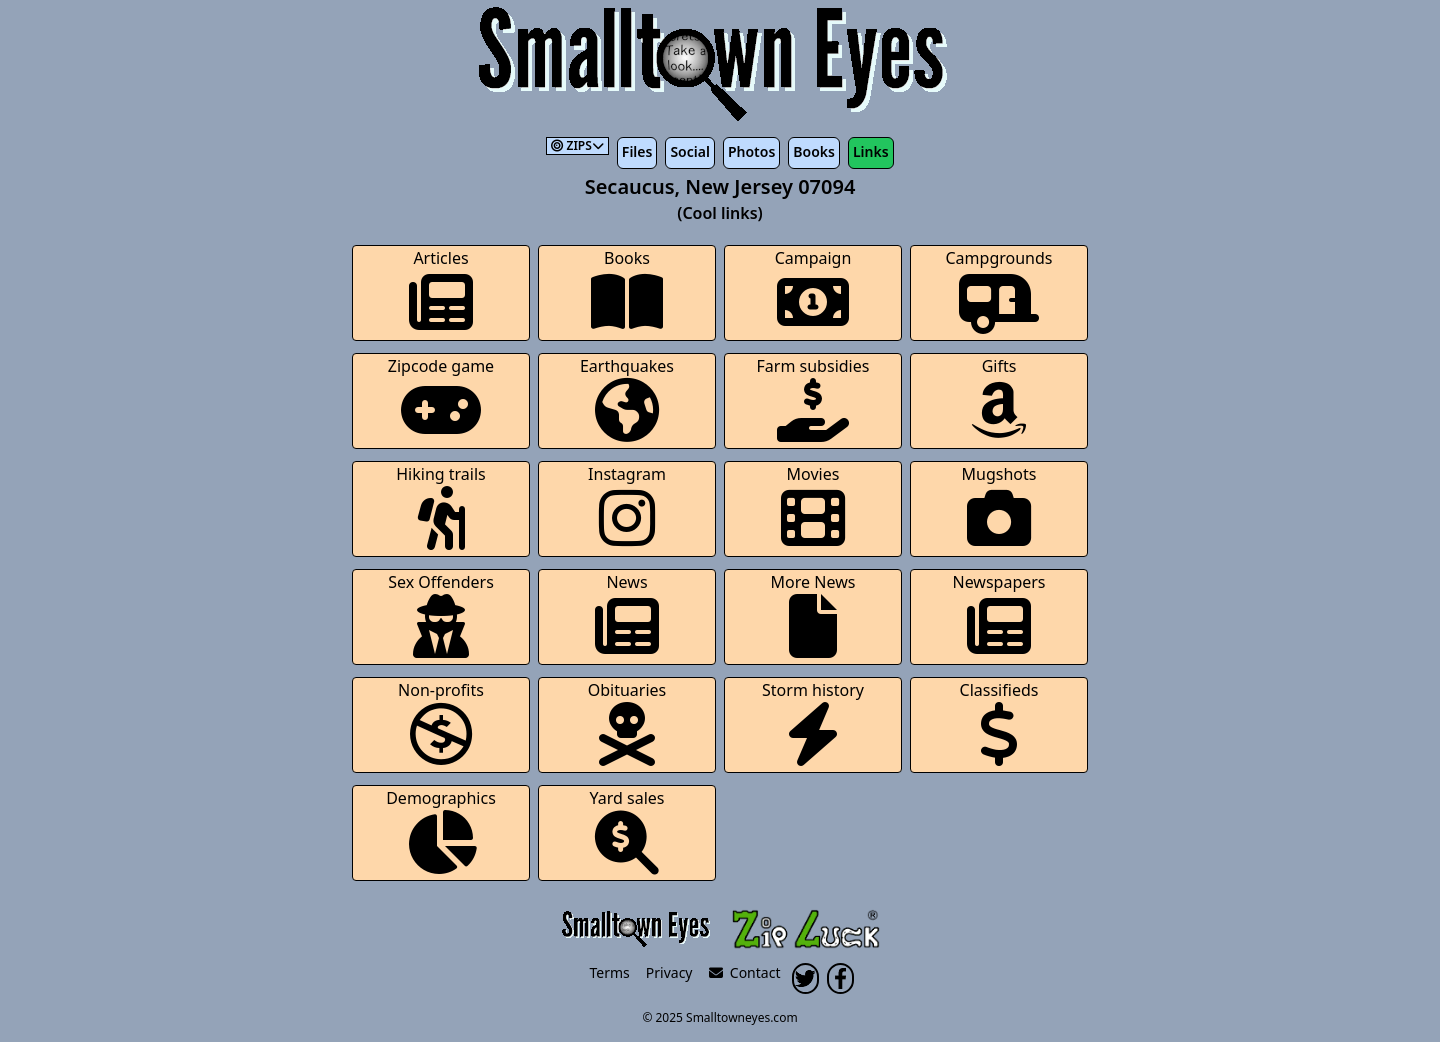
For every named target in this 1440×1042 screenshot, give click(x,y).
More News (813, 614)
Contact (745, 972)
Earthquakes (627, 398)
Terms (610, 972)
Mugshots (999, 506)
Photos (751, 151)
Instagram (627, 506)
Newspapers (998, 614)
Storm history (813, 722)
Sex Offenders (441, 614)
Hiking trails (441, 506)
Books (814, 151)
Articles (441, 290)
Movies (813, 506)
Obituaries (627, 722)
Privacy (669, 972)
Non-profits (441, 722)
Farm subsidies (813, 398)
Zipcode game (441, 398)
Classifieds (999, 722)
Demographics (441, 830)
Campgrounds (999, 290)
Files (637, 151)
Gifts (999, 398)
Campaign (813, 290)
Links (871, 151)
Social (689, 151)
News (627, 614)
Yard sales (627, 830)
